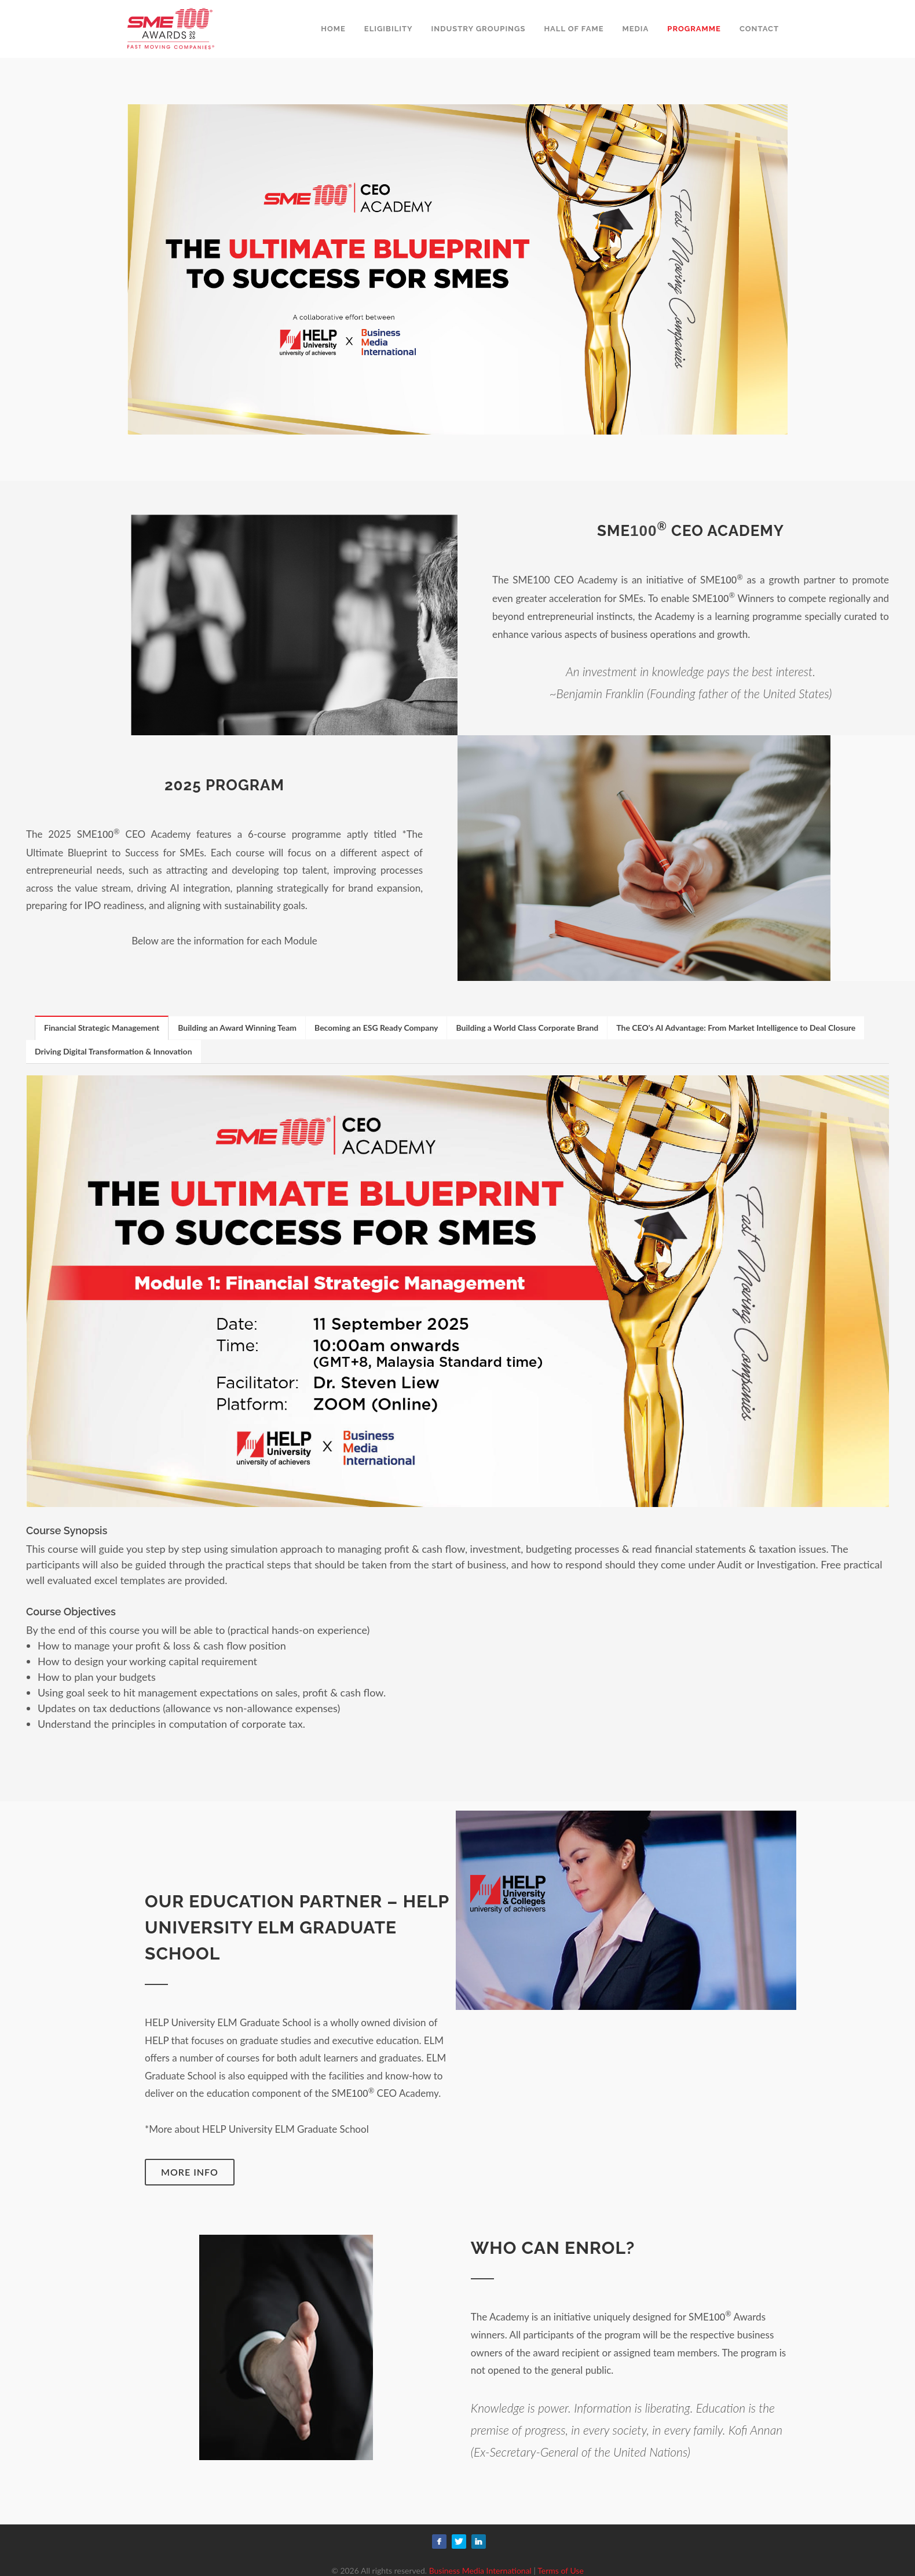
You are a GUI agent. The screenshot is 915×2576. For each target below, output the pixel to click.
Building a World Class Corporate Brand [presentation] (527, 1027)
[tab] (102, 1027)
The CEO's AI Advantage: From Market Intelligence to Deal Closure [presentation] (735, 1027)
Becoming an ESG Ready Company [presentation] (376, 1027)
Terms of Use (560, 2570)
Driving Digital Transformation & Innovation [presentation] (113, 1051)
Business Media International (480, 2570)
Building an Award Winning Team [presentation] (237, 1027)
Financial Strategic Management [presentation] (101, 1027)
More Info (189, 2171)
